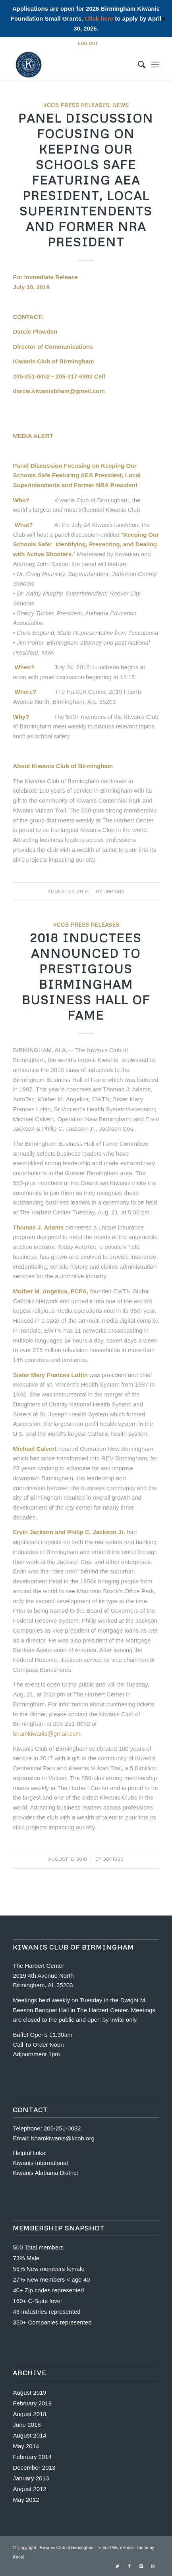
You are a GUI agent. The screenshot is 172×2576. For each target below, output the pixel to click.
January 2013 (31, 2478)
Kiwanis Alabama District (45, 2172)
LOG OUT (88, 43)
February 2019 (32, 2403)
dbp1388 (113, 891)
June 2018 (27, 2424)
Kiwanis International (40, 2162)
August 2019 (29, 2392)
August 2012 (29, 2489)
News (120, 105)
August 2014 (29, 2435)
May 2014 (26, 2446)
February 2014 (32, 2456)
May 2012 (26, 2499)
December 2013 (34, 2467)
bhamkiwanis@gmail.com (46, 1733)
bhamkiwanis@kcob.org (62, 2138)
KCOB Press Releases (76, 105)
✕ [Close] (163, 18)
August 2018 (29, 2414)
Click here (99, 18)
